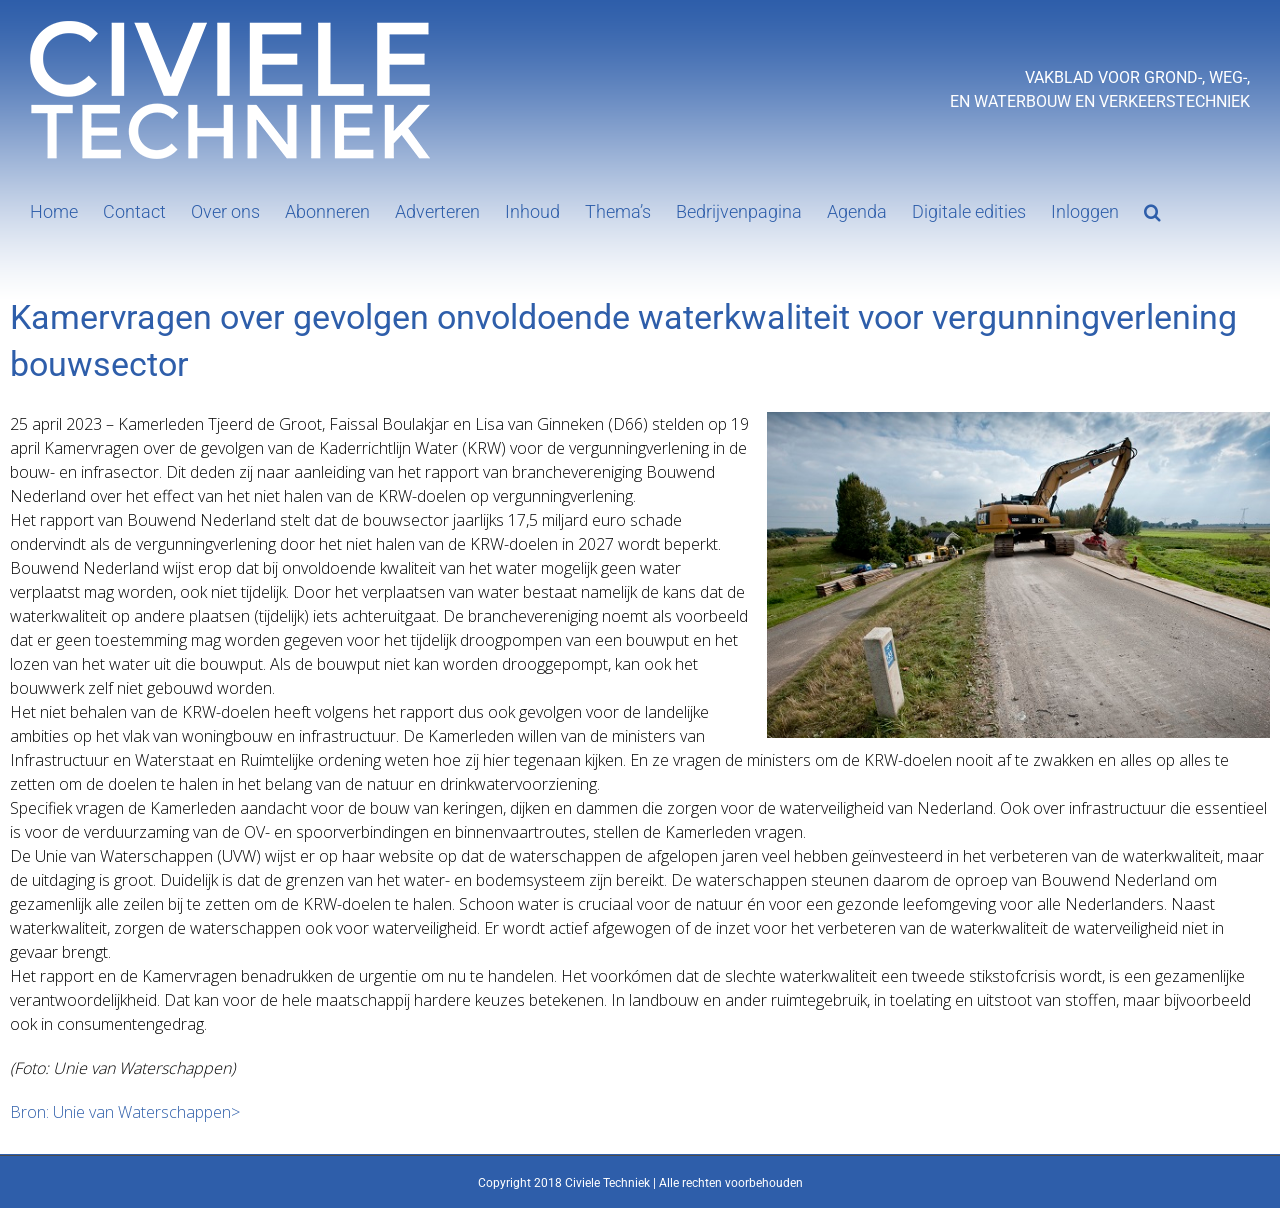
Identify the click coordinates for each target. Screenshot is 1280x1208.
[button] (1152, 210)
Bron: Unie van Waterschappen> (125, 1112)
